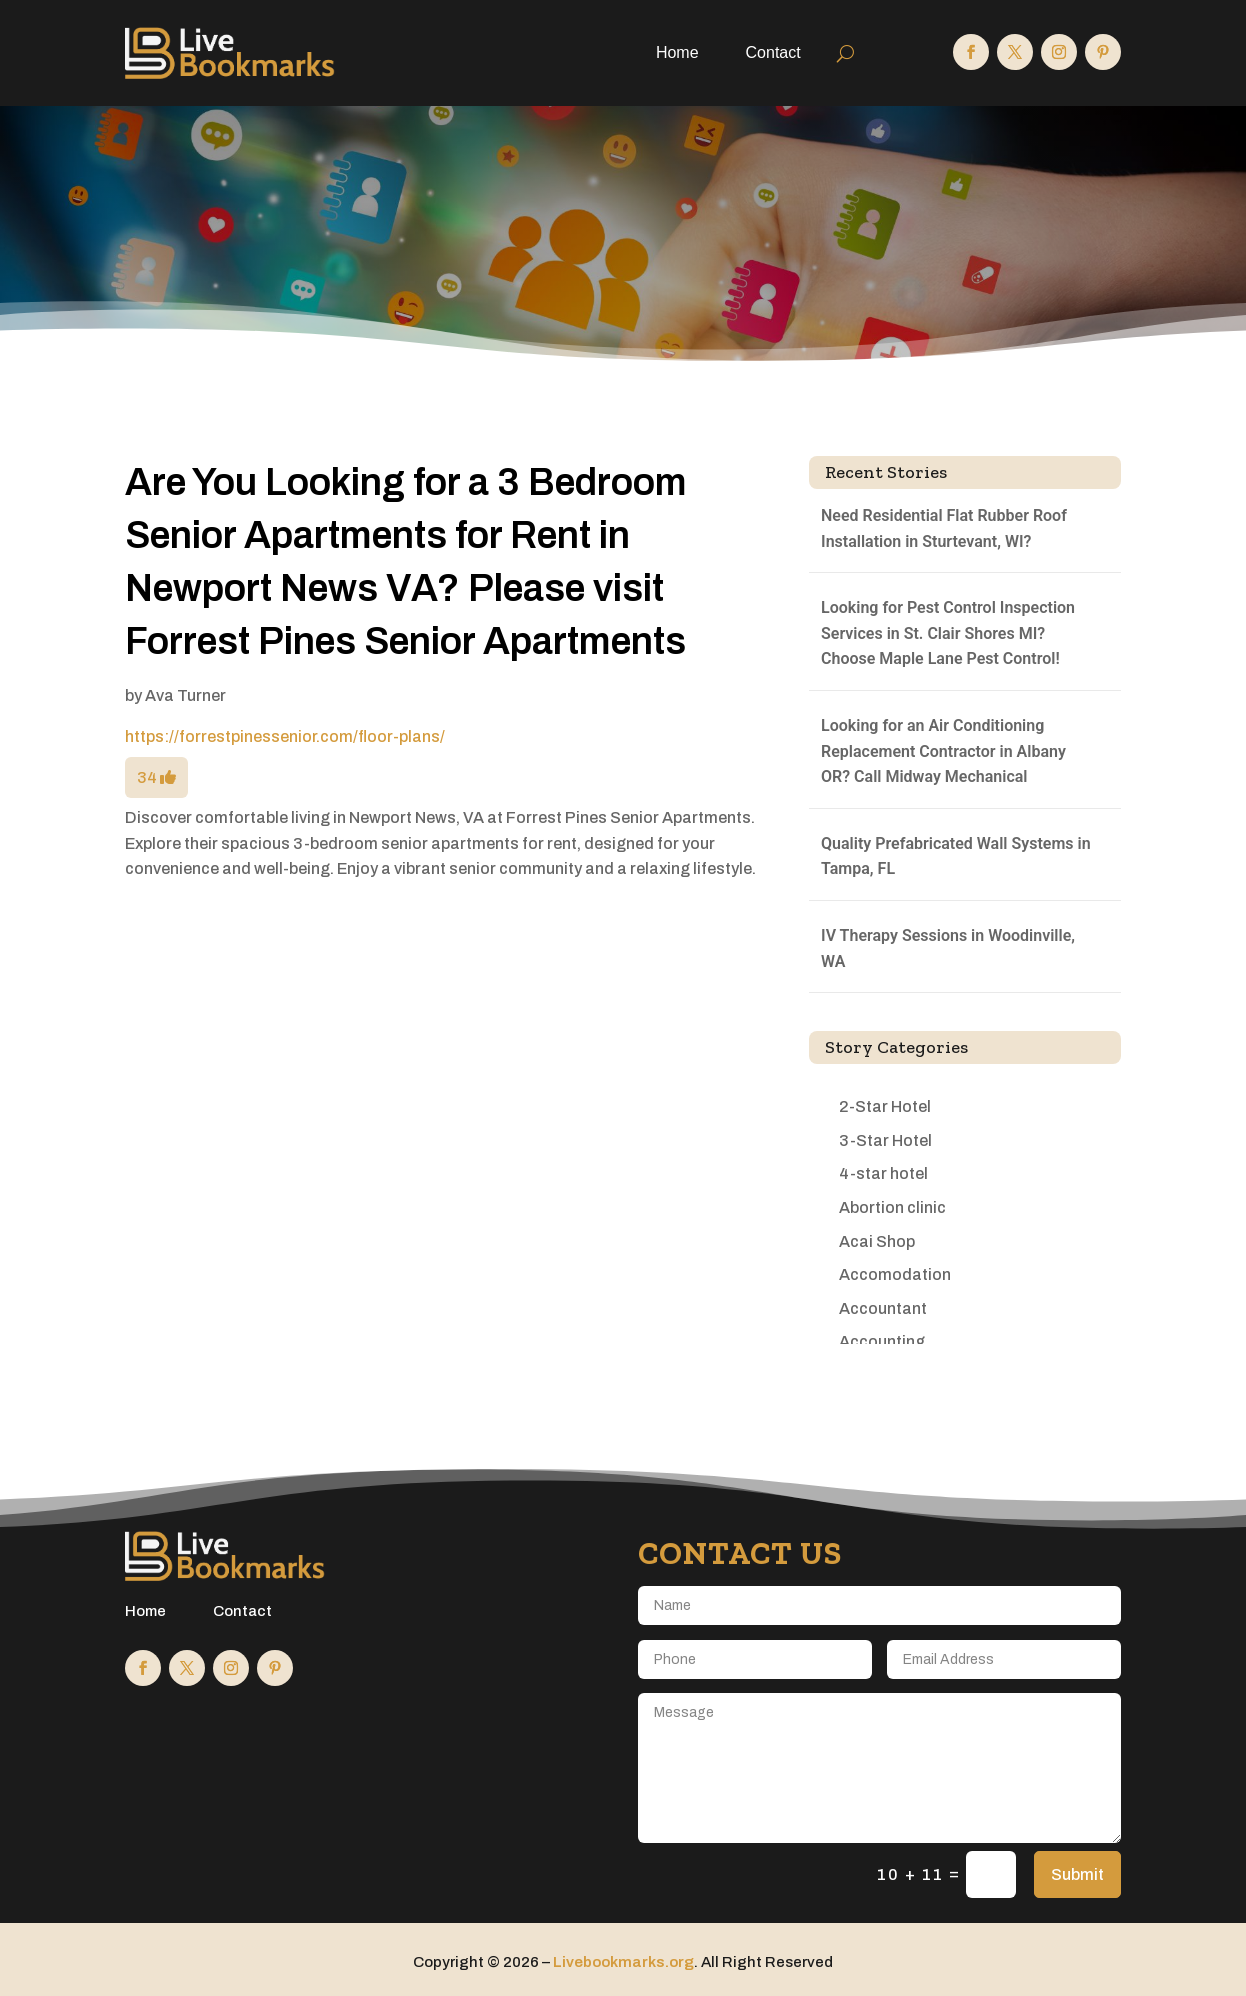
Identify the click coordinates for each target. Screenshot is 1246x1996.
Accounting (882, 1341)
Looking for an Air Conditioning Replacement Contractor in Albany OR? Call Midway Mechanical (943, 751)
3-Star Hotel (885, 1140)
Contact (773, 52)
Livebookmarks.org (623, 1962)
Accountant (883, 1308)
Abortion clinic (892, 1207)
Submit (1077, 1874)
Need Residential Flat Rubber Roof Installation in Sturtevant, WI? (944, 528)
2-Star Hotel (885, 1106)
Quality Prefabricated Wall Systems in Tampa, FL (956, 856)
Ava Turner (185, 695)
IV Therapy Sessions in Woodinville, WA (948, 948)
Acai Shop (877, 1241)
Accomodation (895, 1274)
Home (677, 52)
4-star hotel (883, 1173)
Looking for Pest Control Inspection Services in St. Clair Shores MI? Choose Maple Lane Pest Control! (948, 633)
